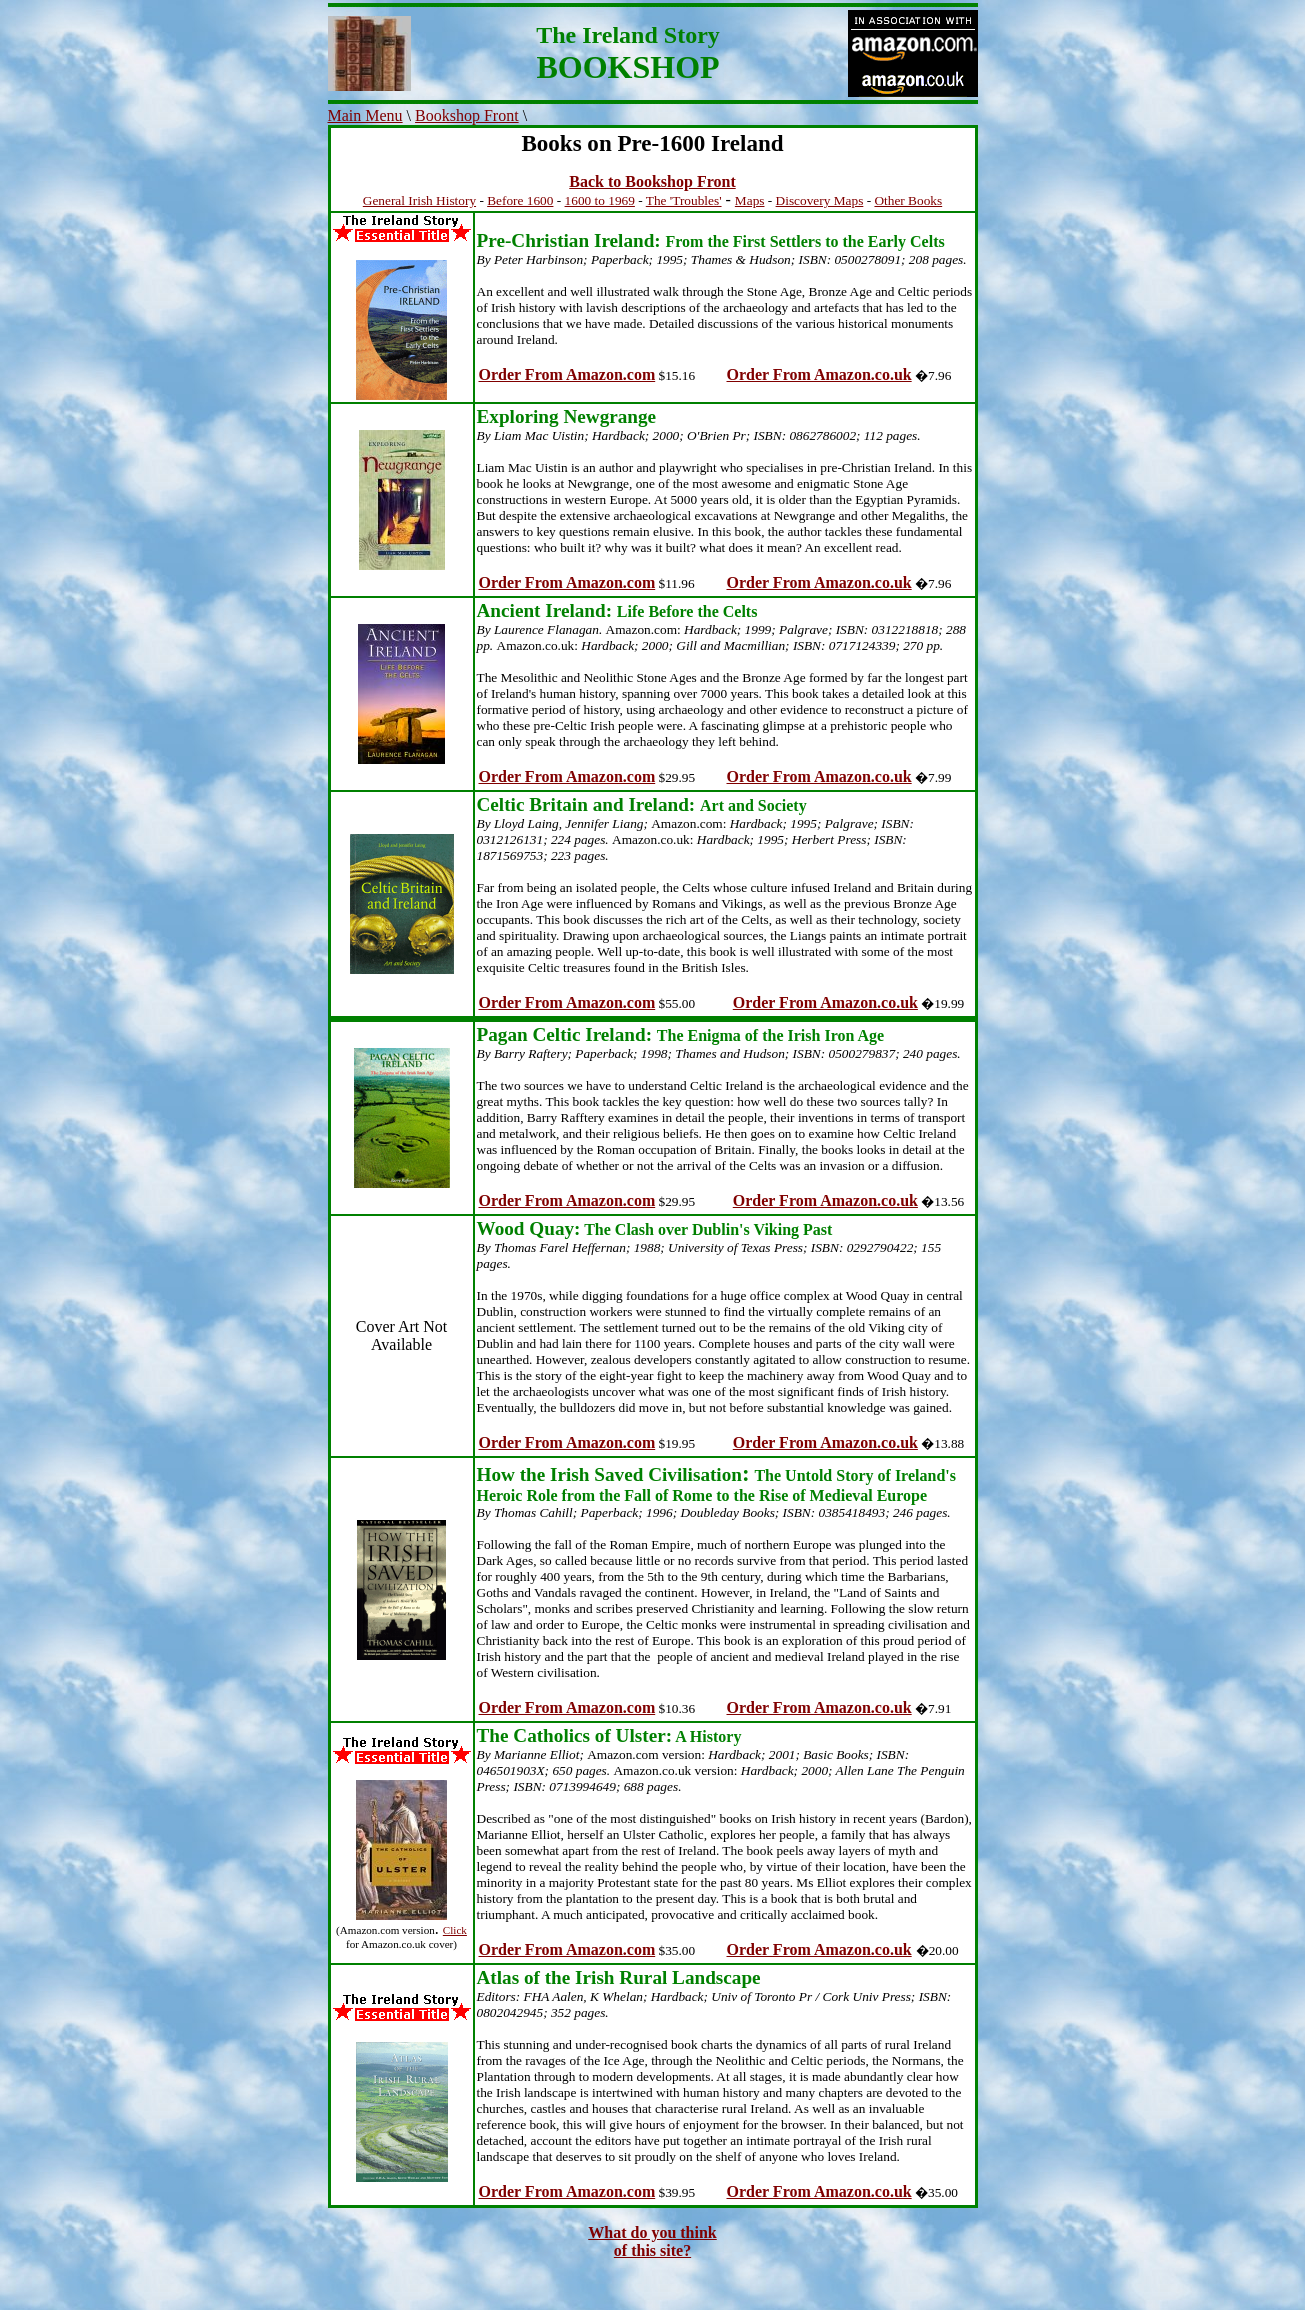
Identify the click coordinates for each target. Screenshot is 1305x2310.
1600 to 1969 (600, 200)
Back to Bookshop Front (652, 181)
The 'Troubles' (684, 200)
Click (455, 1930)
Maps (750, 200)
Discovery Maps (820, 200)
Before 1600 (520, 200)
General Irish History (419, 200)
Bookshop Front (467, 115)
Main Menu (365, 115)
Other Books (908, 200)
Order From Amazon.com (567, 374)
